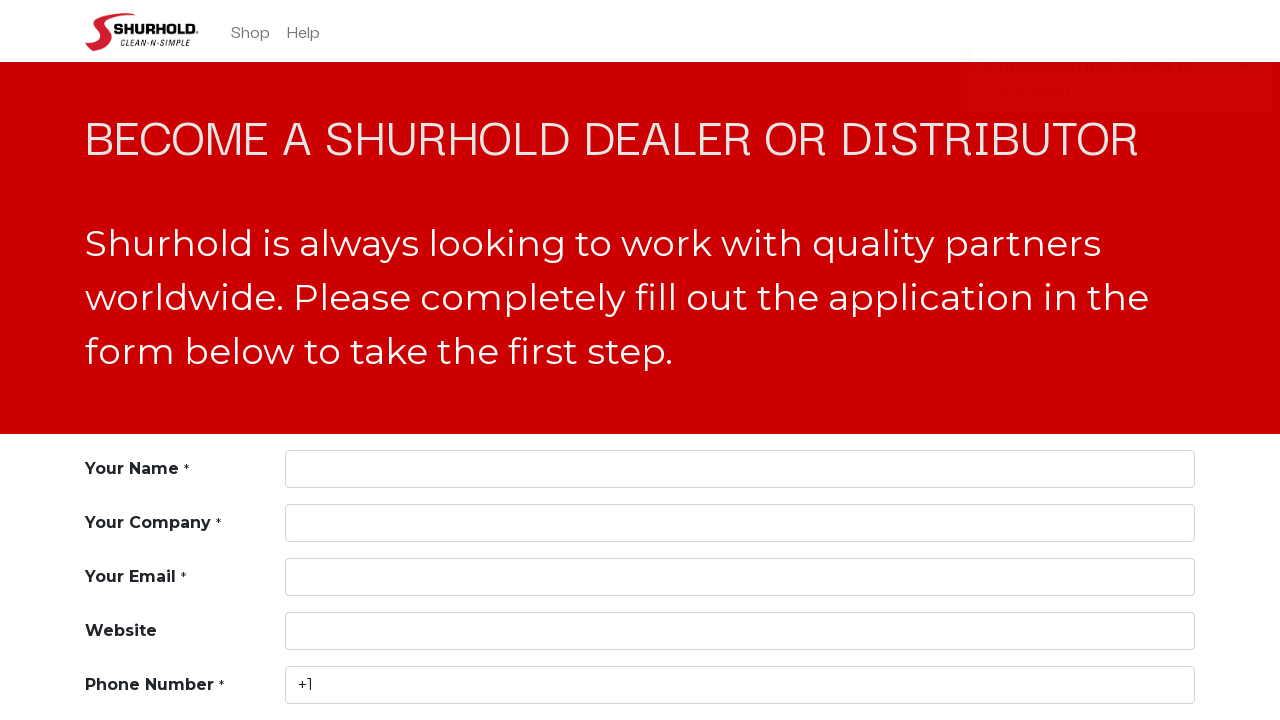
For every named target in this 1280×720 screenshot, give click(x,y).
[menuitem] (250, 31)
